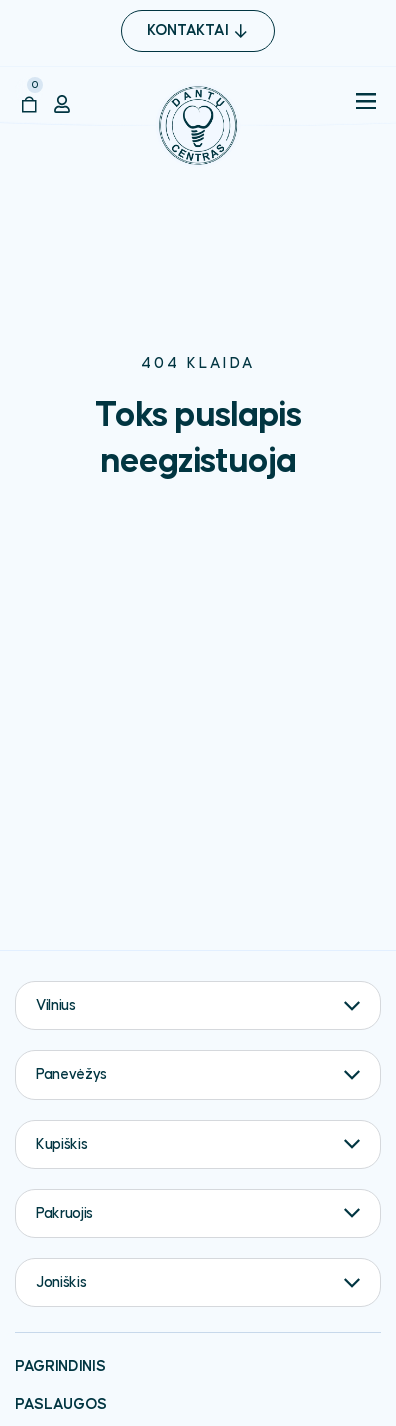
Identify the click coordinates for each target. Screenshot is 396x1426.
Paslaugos (61, 1404)
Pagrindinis (60, 1366)
